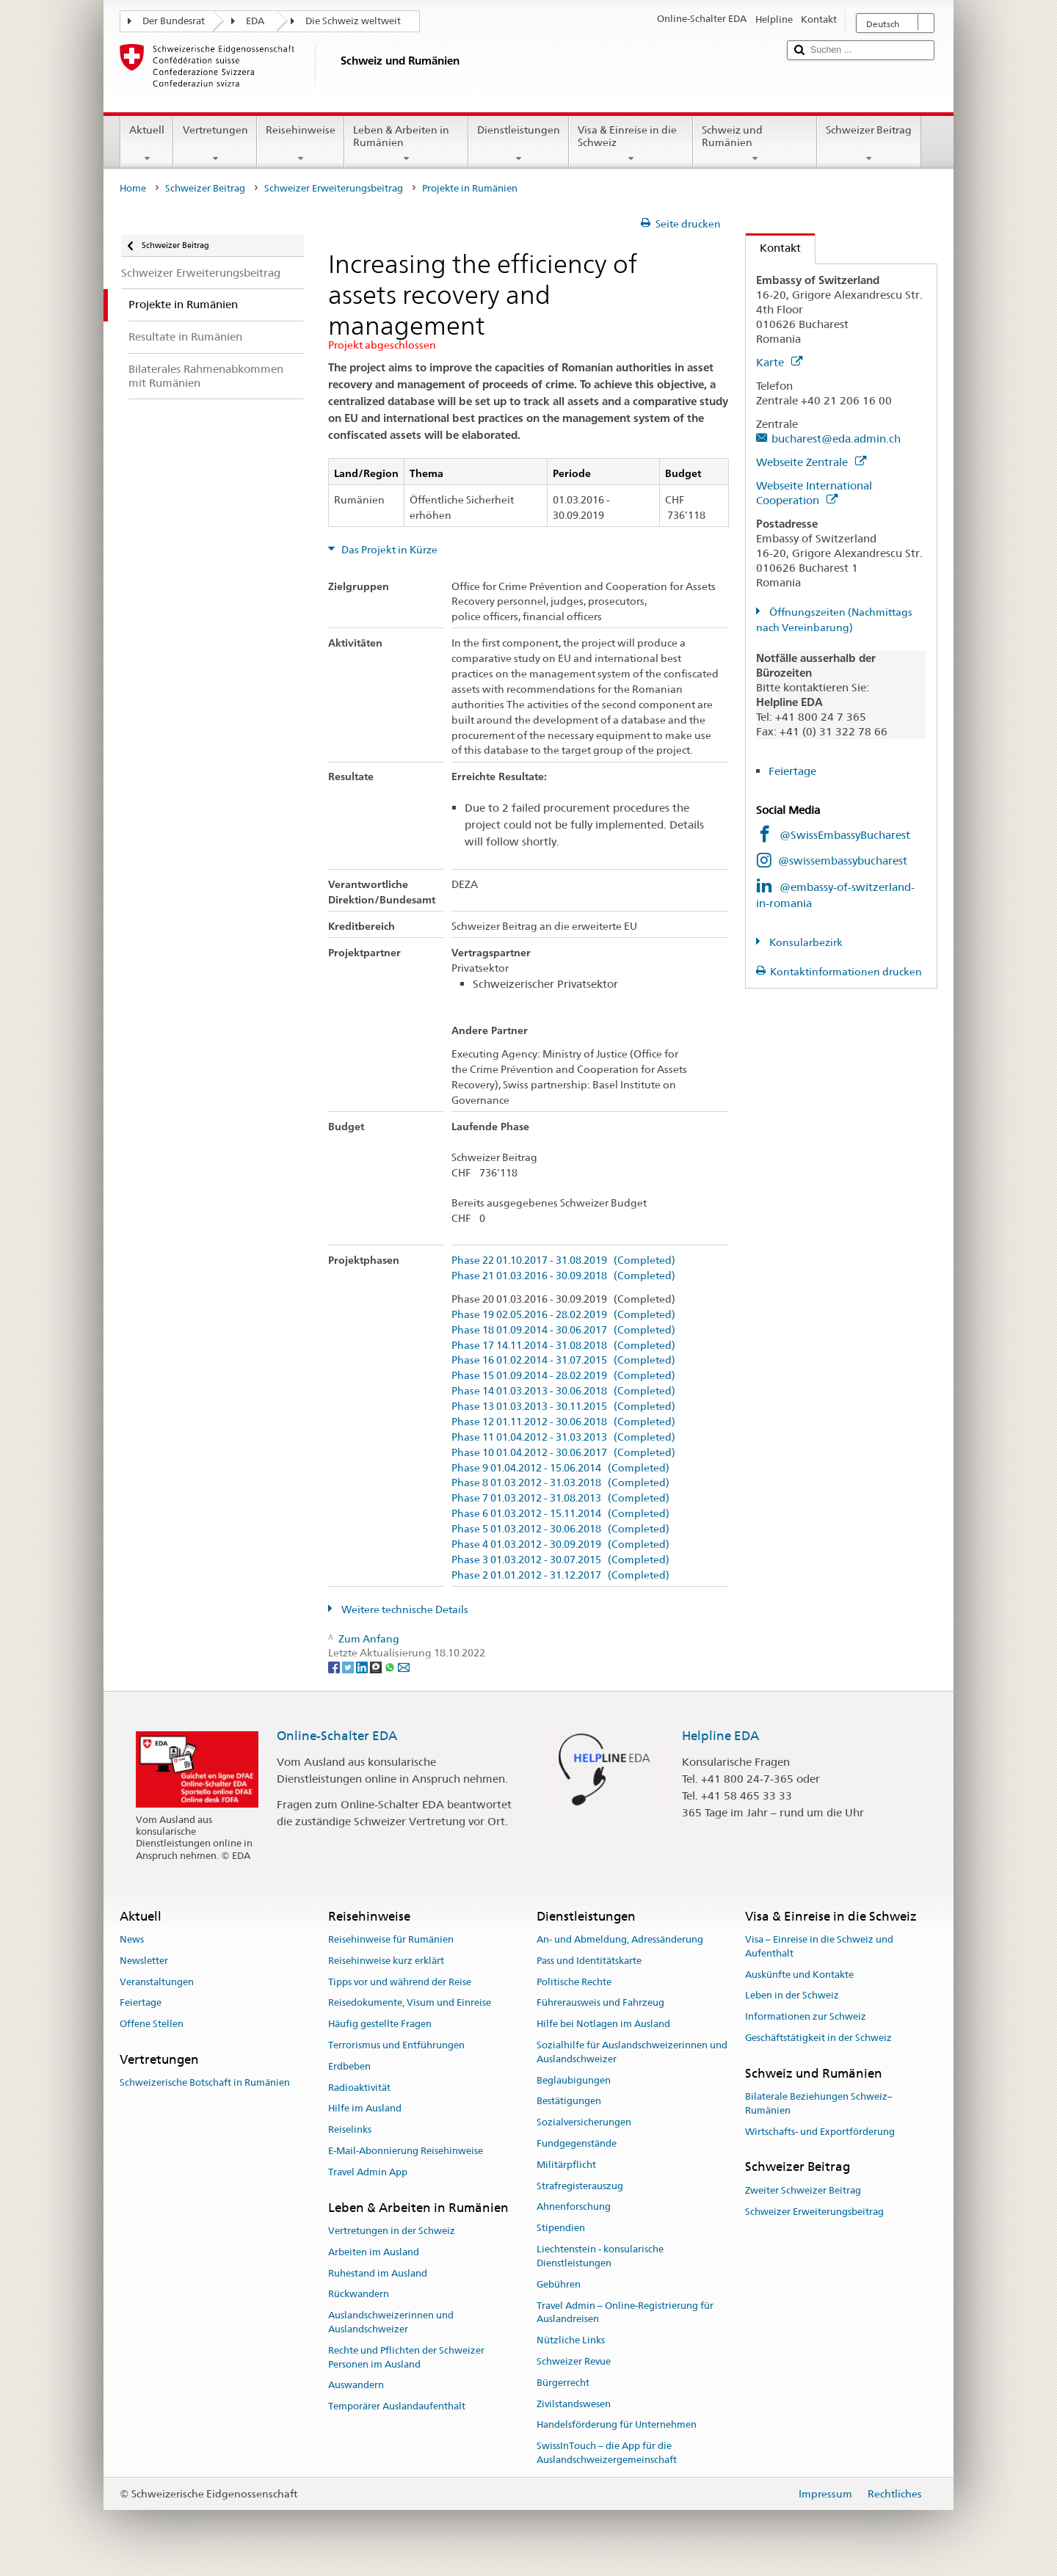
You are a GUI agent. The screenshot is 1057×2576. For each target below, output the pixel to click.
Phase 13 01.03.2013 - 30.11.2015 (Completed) (563, 1406)
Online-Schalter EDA (337, 1735)
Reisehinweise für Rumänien (391, 1939)
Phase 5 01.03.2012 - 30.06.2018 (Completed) (560, 1529)
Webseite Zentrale (811, 462)
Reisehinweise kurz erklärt (386, 1960)
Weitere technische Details (403, 1609)
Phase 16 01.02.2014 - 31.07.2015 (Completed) (563, 1360)
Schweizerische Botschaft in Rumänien (205, 2082)
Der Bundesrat (173, 20)
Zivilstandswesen (574, 2403)
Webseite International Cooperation (814, 493)
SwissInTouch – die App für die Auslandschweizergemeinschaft (607, 2452)
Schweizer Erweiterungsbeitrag (333, 188)
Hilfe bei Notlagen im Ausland (603, 2023)
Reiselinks (349, 2129)
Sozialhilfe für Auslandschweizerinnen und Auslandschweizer (632, 2052)
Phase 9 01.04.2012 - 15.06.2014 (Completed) (560, 1468)
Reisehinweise (301, 144)
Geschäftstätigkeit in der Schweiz (818, 2037)
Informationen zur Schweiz (805, 2016)
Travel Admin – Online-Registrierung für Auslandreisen (625, 2312)
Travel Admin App (367, 2171)
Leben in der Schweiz (792, 1995)
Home (133, 188)
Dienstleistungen (518, 144)
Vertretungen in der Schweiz (391, 2230)
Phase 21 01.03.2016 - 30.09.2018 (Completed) (563, 1275)
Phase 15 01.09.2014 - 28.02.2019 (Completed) (563, 1375)
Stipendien (561, 2228)
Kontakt (773, 248)
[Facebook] (335, 1667)
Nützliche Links (571, 2340)
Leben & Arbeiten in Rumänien (406, 144)
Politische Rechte (574, 1981)
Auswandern (356, 2385)
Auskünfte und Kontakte (799, 1974)
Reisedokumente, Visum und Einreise (409, 2003)
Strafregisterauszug (580, 2185)
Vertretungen (214, 144)
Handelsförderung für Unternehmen (617, 2425)
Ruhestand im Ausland (377, 2273)
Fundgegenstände (577, 2143)
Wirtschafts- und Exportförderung (820, 2131)
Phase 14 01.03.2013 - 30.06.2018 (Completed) (563, 1391)
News (132, 1939)
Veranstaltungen (157, 1981)
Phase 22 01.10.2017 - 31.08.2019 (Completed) (563, 1260)
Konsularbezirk (805, 942)
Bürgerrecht (563, 2382)
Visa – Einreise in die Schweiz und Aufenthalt (819, 1946)
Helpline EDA (720, 1735)
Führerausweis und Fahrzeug (600, 2003)
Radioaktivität (359, 2087)
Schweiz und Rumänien (755, 144)
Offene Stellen (152, 2023)
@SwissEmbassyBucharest (845, 835)
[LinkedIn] (363, 1667)
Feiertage (792, 771)
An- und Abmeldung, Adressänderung (620, 1939)
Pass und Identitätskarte (589, 1960)
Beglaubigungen (574, 2080)
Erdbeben (349, 2066)
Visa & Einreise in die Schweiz (631, 144)
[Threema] (377, 1667)
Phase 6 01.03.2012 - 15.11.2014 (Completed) (560, 1513)
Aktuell (146, 144)
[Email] (404, 1667)
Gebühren (559, 2284)
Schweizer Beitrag (869, 144)
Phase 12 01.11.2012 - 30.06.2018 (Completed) (563, 1421)
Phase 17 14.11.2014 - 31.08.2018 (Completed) (563, 1345)
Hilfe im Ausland (365, 2108)
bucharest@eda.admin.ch (836, 438)
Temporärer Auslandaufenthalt (396, 2406)
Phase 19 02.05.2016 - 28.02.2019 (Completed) (563, 1314)
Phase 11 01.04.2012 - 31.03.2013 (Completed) (563, 1437)
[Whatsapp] (391, 1667)
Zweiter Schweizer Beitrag (803, 2190)
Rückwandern (358, 2294)
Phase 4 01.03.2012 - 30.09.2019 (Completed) (560, 1544)
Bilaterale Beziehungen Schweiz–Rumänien (819, 2103)
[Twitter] (349, 1667)
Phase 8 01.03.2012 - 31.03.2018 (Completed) (560, 1482)
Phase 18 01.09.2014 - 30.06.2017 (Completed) (563, 1330)
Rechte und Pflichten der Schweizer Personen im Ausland (406, 2357)
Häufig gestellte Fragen (380, 2023)
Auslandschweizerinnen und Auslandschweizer (391, 2322)
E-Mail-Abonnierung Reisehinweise (405, 2150)
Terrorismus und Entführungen (396, 2045)
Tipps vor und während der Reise (399, 1981)
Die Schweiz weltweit (353, 20)
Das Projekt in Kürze (388, 550)
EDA (255, 20)
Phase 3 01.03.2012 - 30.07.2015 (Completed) (560, 1559)
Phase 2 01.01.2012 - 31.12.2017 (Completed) (560, 1575)
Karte (779, 362)
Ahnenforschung (574, 2207)
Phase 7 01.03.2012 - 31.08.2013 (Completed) (560, 1498)
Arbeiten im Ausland (373, 2251)
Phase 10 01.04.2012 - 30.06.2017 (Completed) (563, 1452)
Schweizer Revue (574, 2361)
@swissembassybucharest (842, 860)
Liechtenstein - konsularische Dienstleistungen (600, 2256)
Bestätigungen (569, 2101)
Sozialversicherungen (584, 2122)
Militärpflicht (566, 2164)
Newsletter (144, 1960)
